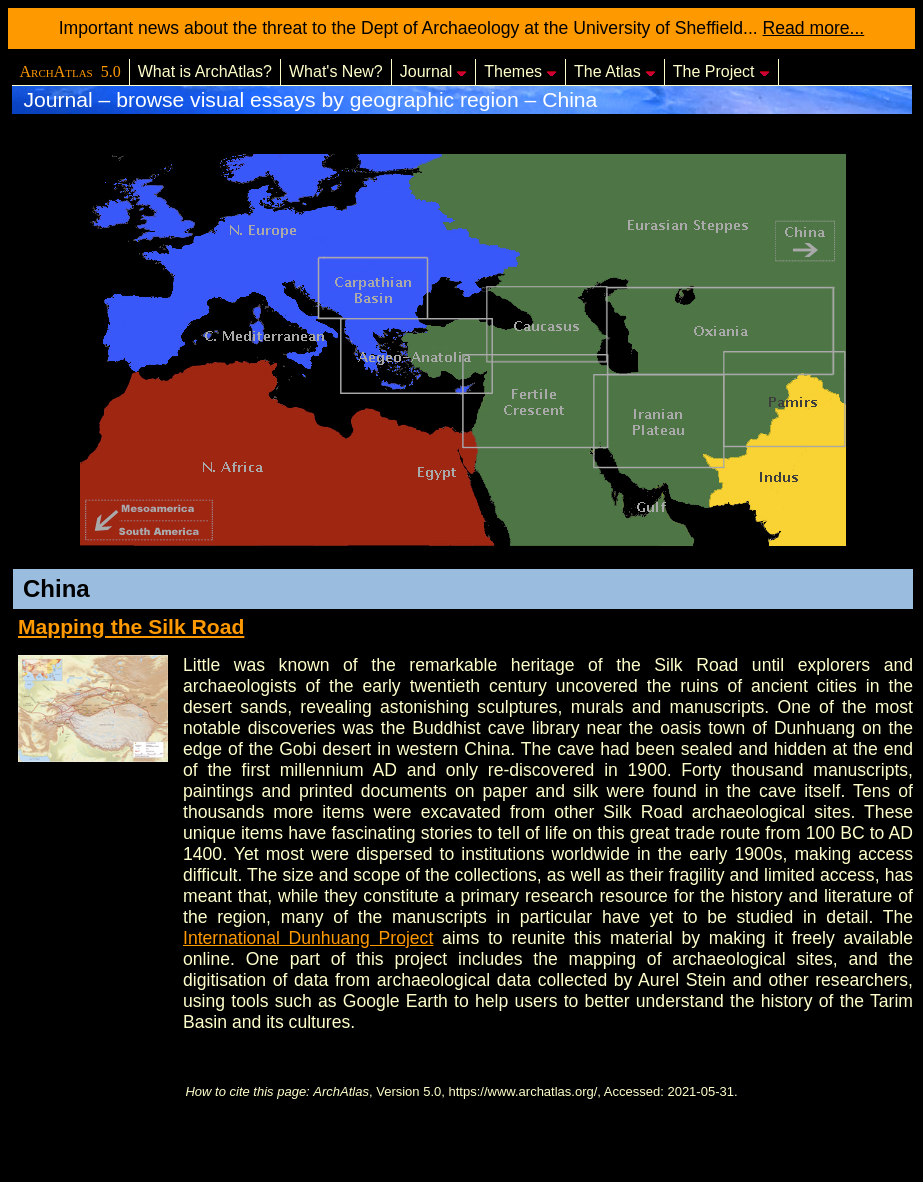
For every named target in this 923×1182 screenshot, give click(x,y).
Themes (520, 71)
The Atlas (615, 71)
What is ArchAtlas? (205, 71)
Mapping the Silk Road (131, 626)
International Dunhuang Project (308, 938)
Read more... (814, 28)
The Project (721, 71)
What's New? (336, 71)
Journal (433, 71)
